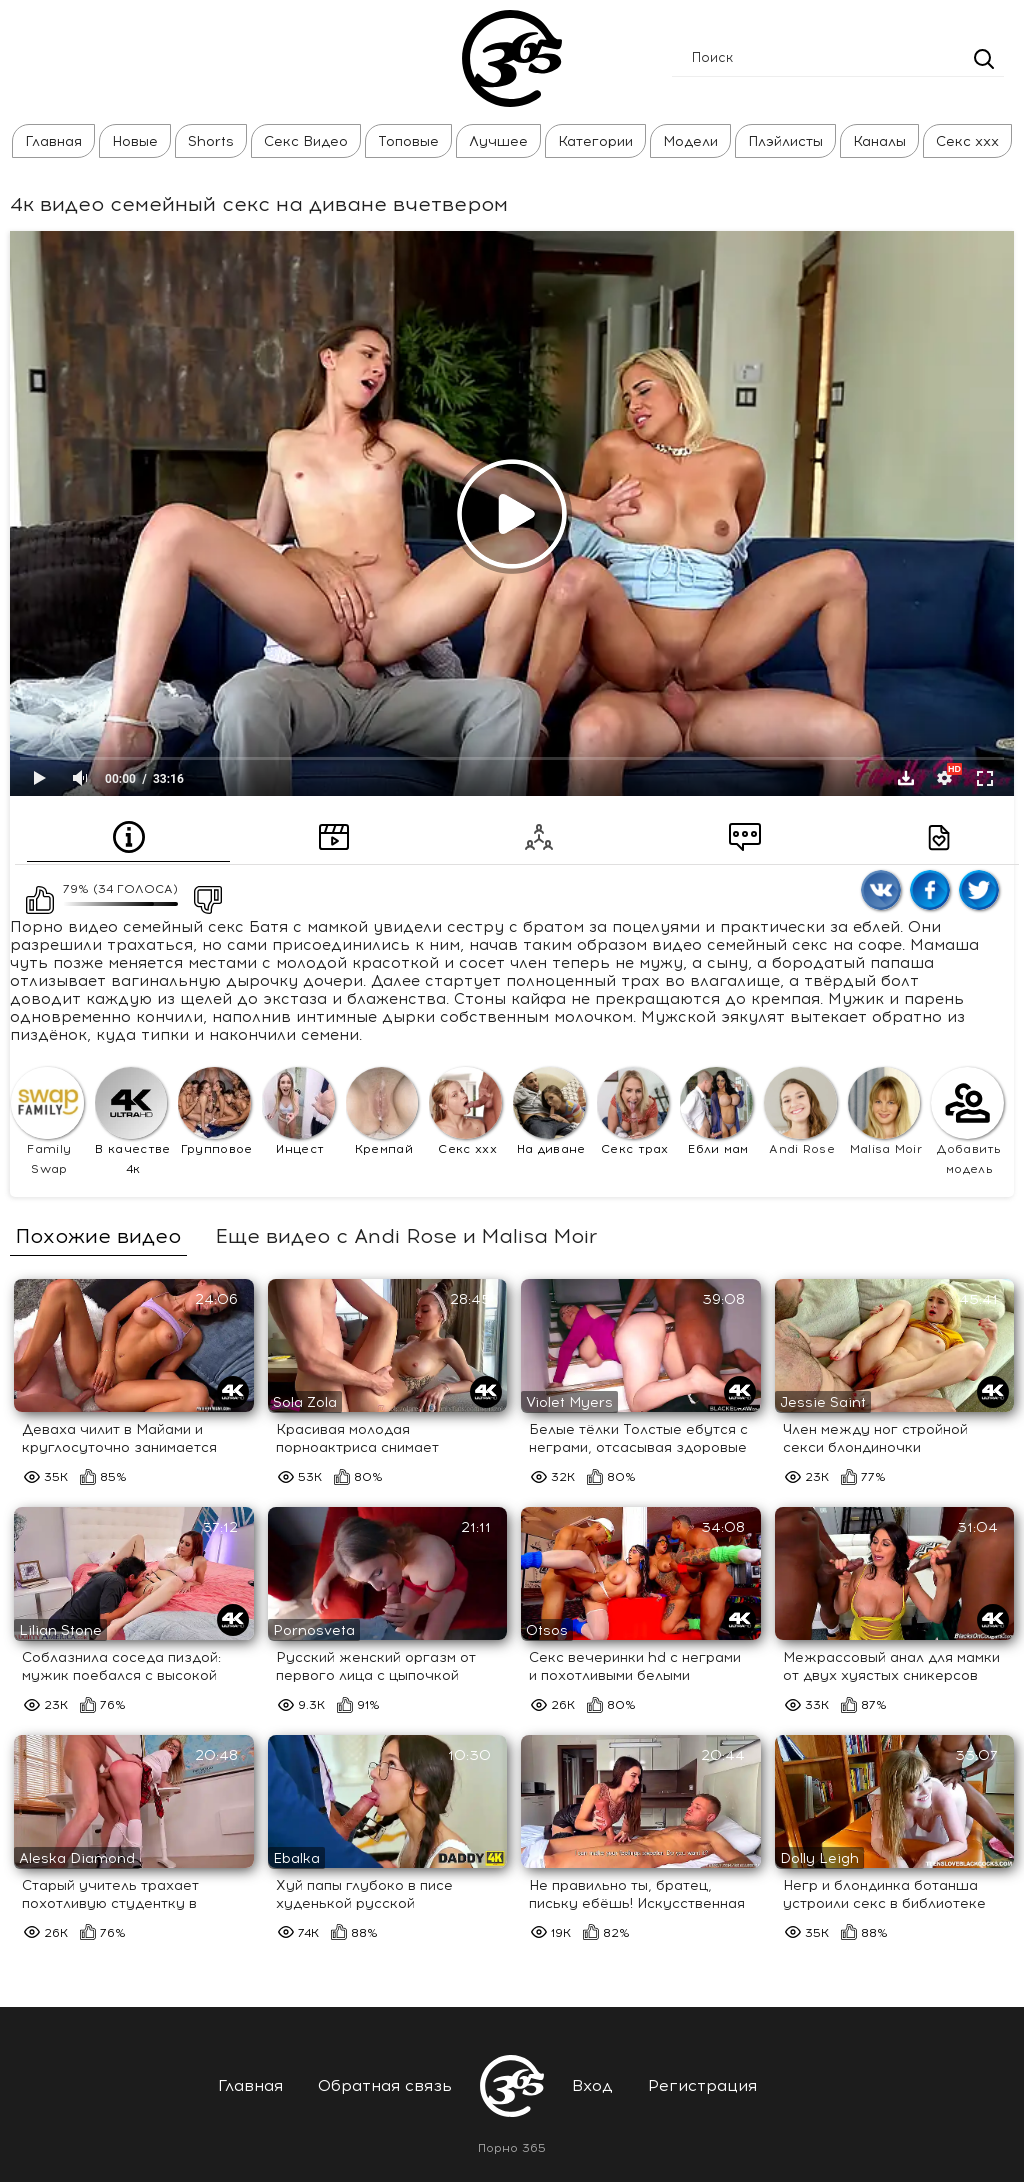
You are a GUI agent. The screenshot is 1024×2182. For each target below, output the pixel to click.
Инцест (298, 1112)
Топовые (408, 141)
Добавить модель (967, 1122)
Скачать (906, 778)
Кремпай (382, 1112)
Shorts (211, 141)
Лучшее (498, 141)
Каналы (879, 141)
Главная (53, 141)
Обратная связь (385, 2085)
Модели (690, 141)
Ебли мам (716, 1112)
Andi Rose (800, 1112)
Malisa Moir (885, 1112)
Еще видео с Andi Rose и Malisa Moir (406, 1236)
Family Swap (47, 1122)
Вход (592, 2085)
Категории (595, 141)
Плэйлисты (785, 141)
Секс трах (633, 1112)
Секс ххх (967, 141)
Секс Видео (306, 141)
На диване (549, 1112)
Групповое (215, 1112)
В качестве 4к (133, 1122)
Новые (135, 141)
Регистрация (702, 2085)
